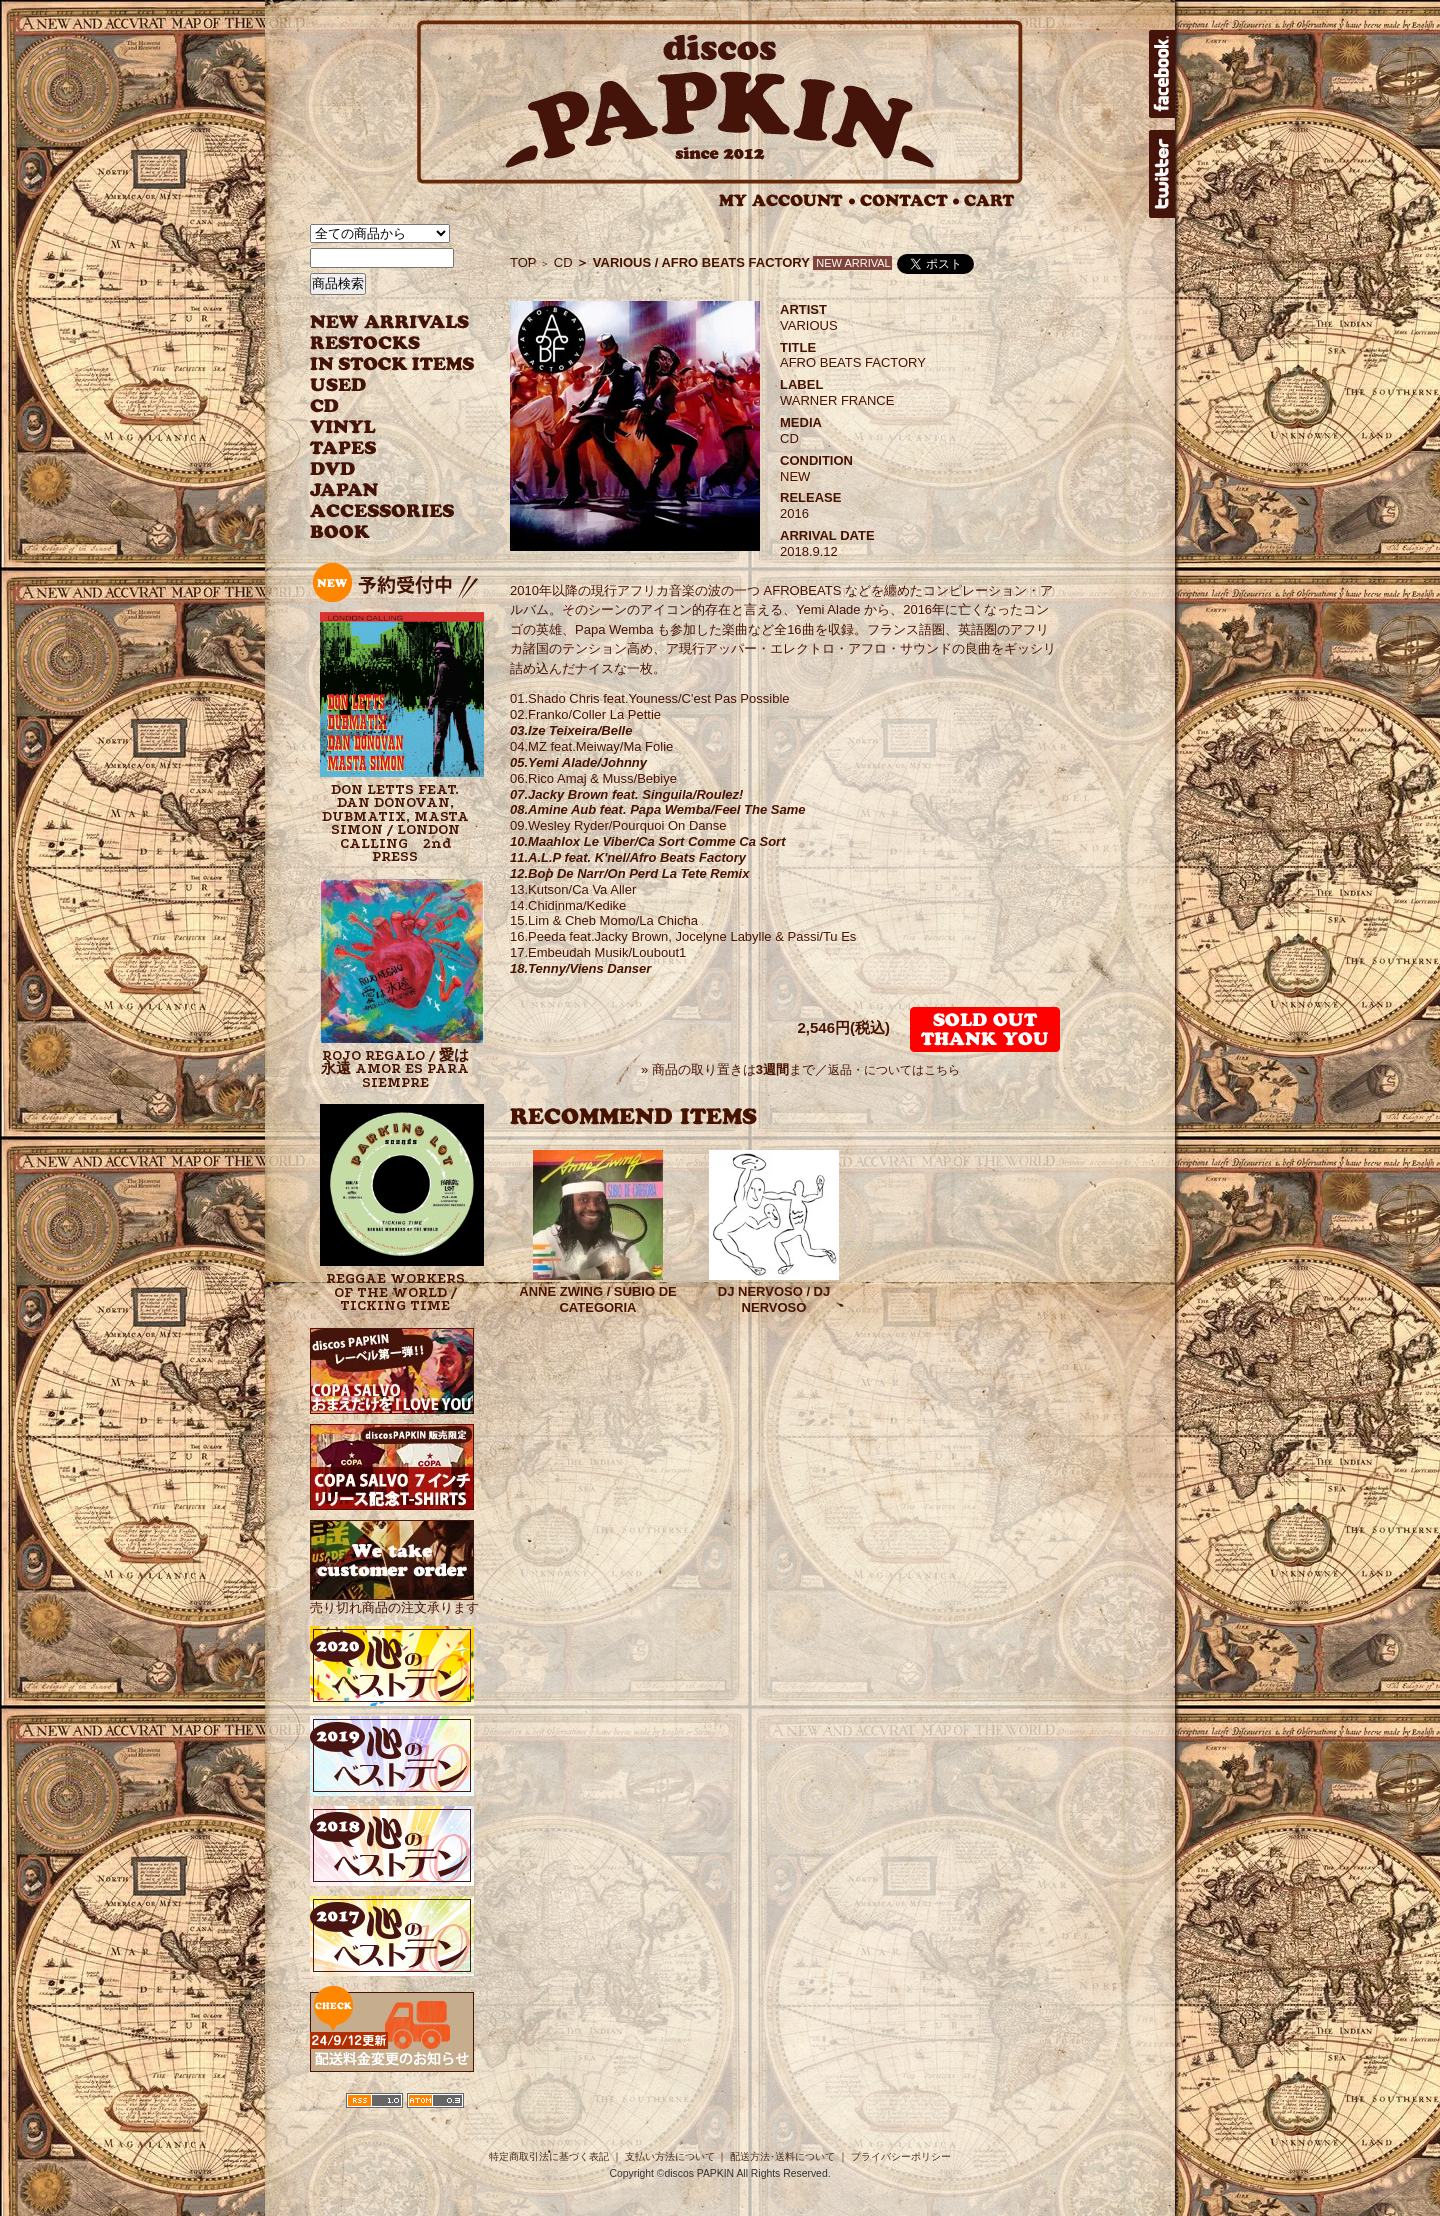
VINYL (345, 427)
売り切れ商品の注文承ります (394, 1599)
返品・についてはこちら (894, 1070)
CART (989, 200)
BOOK (341, 532)
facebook (1162, 74)
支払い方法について (670, 2156)
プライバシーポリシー (901, 2156)
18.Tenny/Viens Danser (580, 968)
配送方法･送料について (782, 2156)
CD (325, 406)
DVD (332, 469)
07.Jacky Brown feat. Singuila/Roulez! (626, 794)
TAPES (343, 448)
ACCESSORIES (382, 511)
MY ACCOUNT (787, 200)
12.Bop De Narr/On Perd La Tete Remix (629, 873)
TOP (523, 262)
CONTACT (910, 200)
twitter (1162, 174)
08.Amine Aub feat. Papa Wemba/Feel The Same (657, 809)
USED (377, 385)
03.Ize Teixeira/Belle (571, 730)
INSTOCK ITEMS (392, 364)
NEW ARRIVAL (390, 322)
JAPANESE (377, 490)
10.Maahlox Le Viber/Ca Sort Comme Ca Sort (647, 841)
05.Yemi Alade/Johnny (578, 762)
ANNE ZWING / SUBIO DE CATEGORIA (597, 1299)
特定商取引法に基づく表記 (549, 2156)
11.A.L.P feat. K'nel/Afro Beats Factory (628, 857)
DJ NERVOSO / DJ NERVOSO (774, 1299)
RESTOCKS (377, 343)
